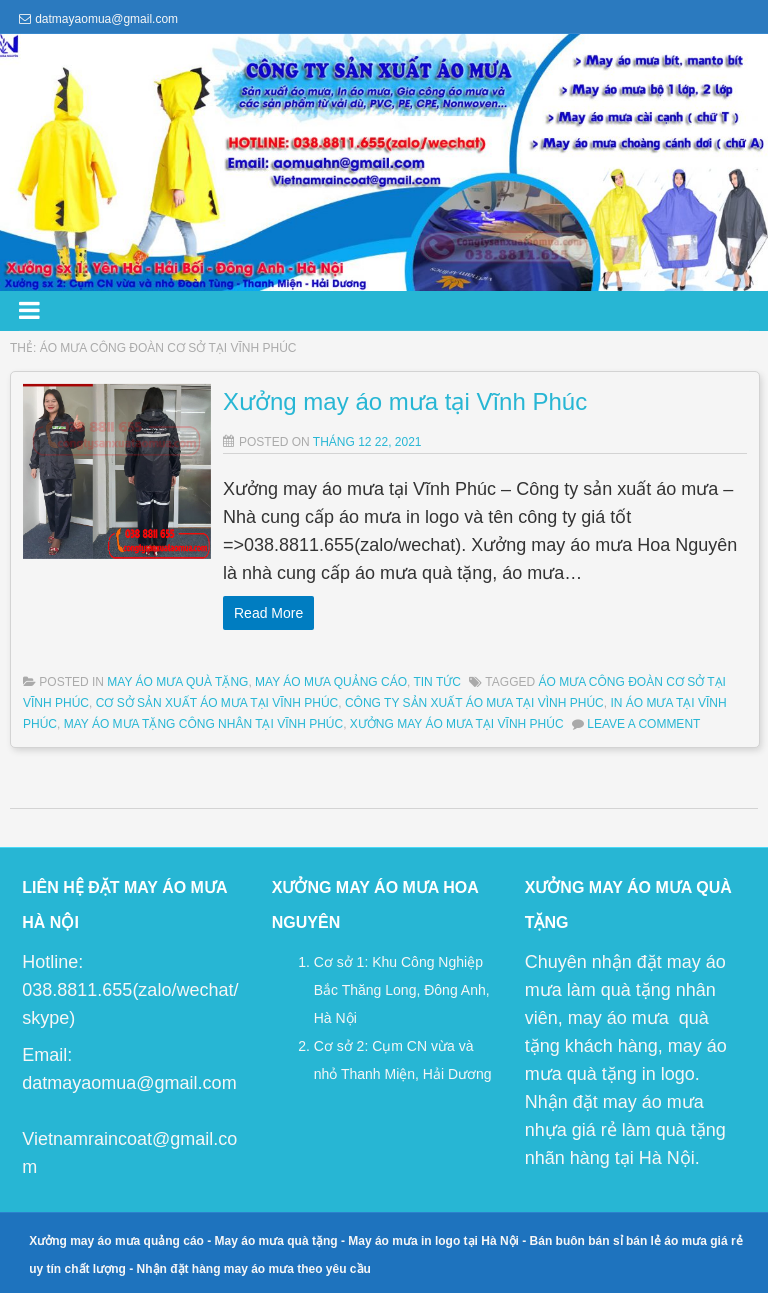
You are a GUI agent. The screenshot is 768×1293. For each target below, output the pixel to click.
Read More (268, 613)
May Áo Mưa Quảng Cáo (331, 682)
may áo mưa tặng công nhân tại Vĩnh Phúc (203, 724)
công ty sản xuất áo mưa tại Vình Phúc (474, 703)
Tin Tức (436, 682)
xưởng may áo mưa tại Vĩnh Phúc (457, 724)
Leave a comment (643, 724)
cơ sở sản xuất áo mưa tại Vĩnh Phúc (217, 703)
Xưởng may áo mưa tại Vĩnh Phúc (405, 401)
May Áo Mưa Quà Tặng (177, 682)
